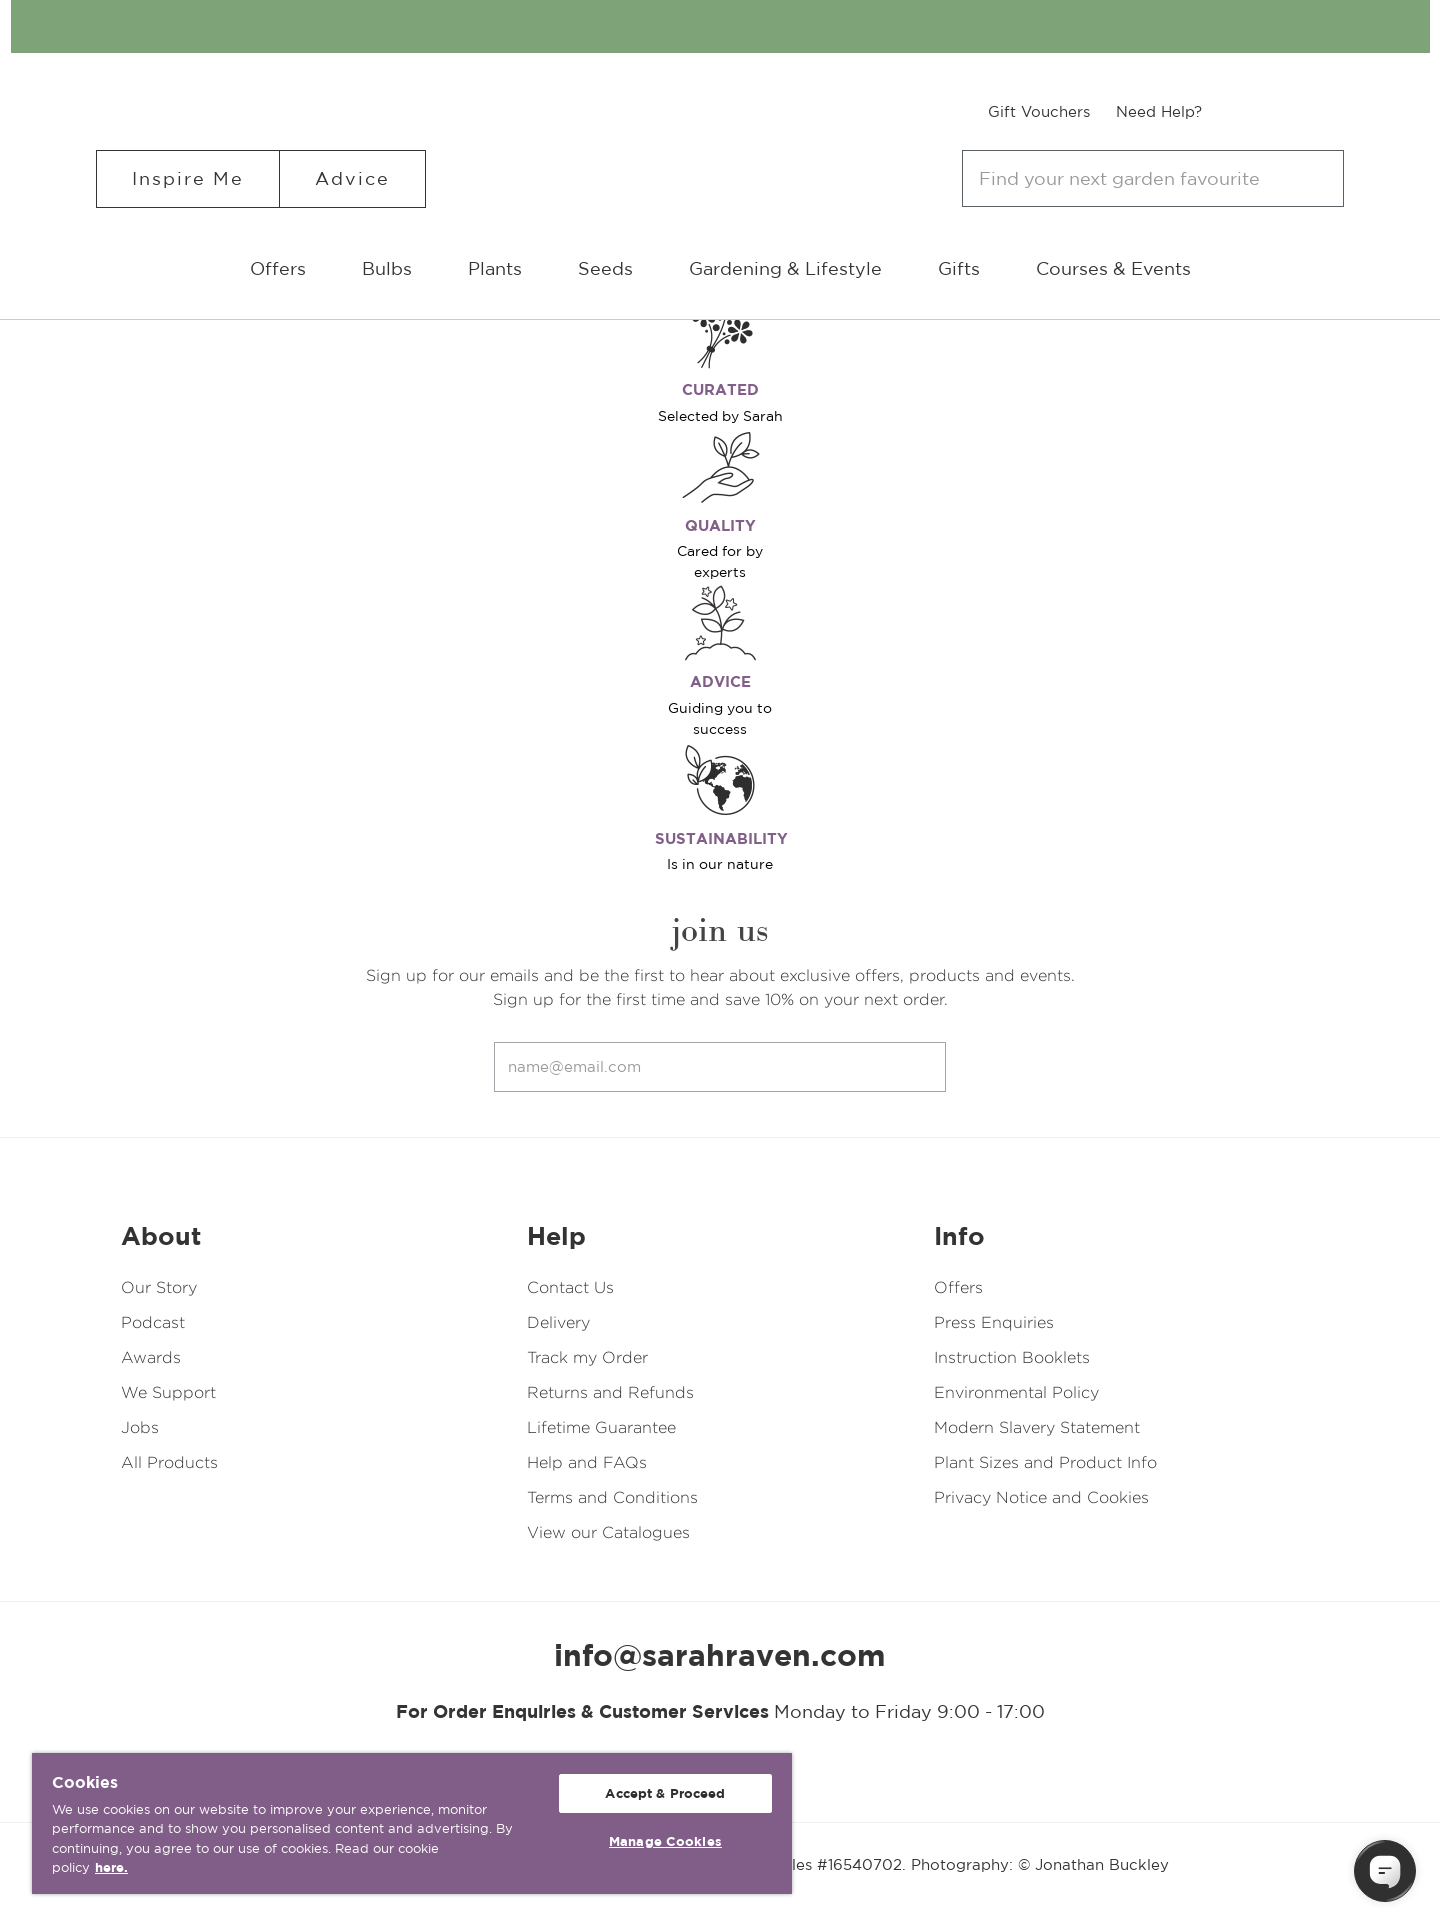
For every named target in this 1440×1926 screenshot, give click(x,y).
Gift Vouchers (1039, 111)
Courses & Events (1113, 268)
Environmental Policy (1016, 1392)
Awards (151, 1357)
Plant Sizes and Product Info (1045, 1462)
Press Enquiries (994, 1322)
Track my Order (587, 1357)
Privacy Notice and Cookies (1041, 1497)
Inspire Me (188, 178)
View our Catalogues (608, 1532)
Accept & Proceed (665, 1793)
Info (959, 1236)
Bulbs (387, 268)
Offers (278, 268)
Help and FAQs (587, 1462)
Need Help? (1159, 111)
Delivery (558, 1322)
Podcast (153, 1322)
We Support (168, 1392)
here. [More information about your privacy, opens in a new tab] (111, 1867)
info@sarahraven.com (720, 1655)
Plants (495, 268)
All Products (169, 1462)
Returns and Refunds (610, 1392)
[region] (412, 1823)
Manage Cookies (665, 1841)
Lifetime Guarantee (601, 1427)
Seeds (605, 268)
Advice (352, 178)
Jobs (140, 1427)
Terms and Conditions (612, 1497)
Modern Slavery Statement (1037, 1427)
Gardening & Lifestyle (785, 268)
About (161, 1236)
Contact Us (570, 1287)
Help (556, 1236)
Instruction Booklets (1012, 1357)
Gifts (959, 268)
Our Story (159, 1287)
